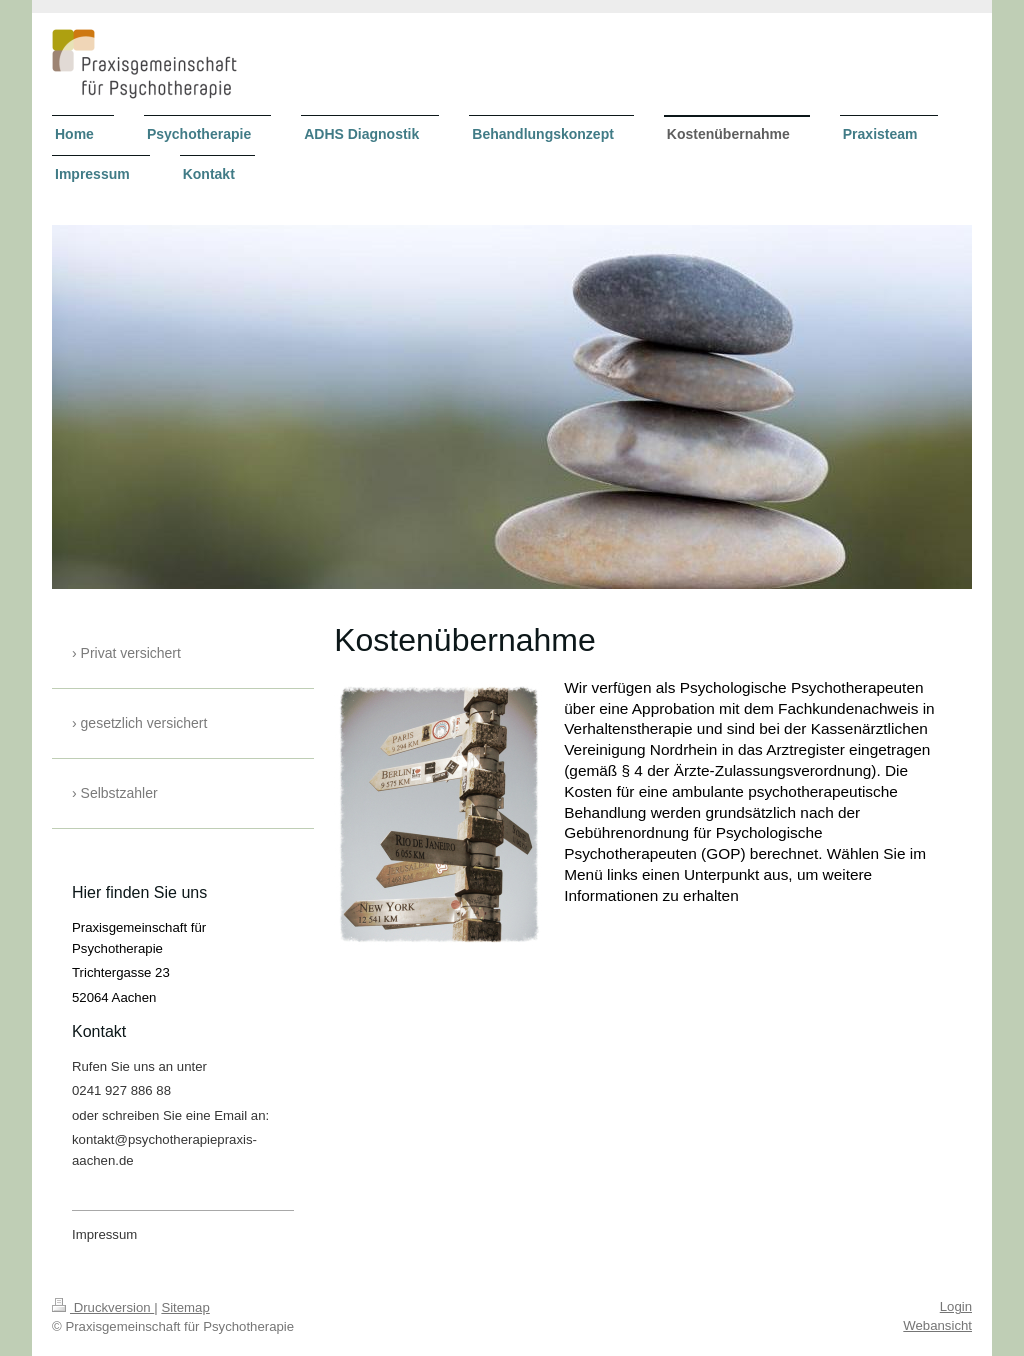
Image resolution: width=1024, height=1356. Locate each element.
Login (956, 1306)
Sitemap (185, 1307)
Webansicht (937, 1325)
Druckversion (103, 1307)
